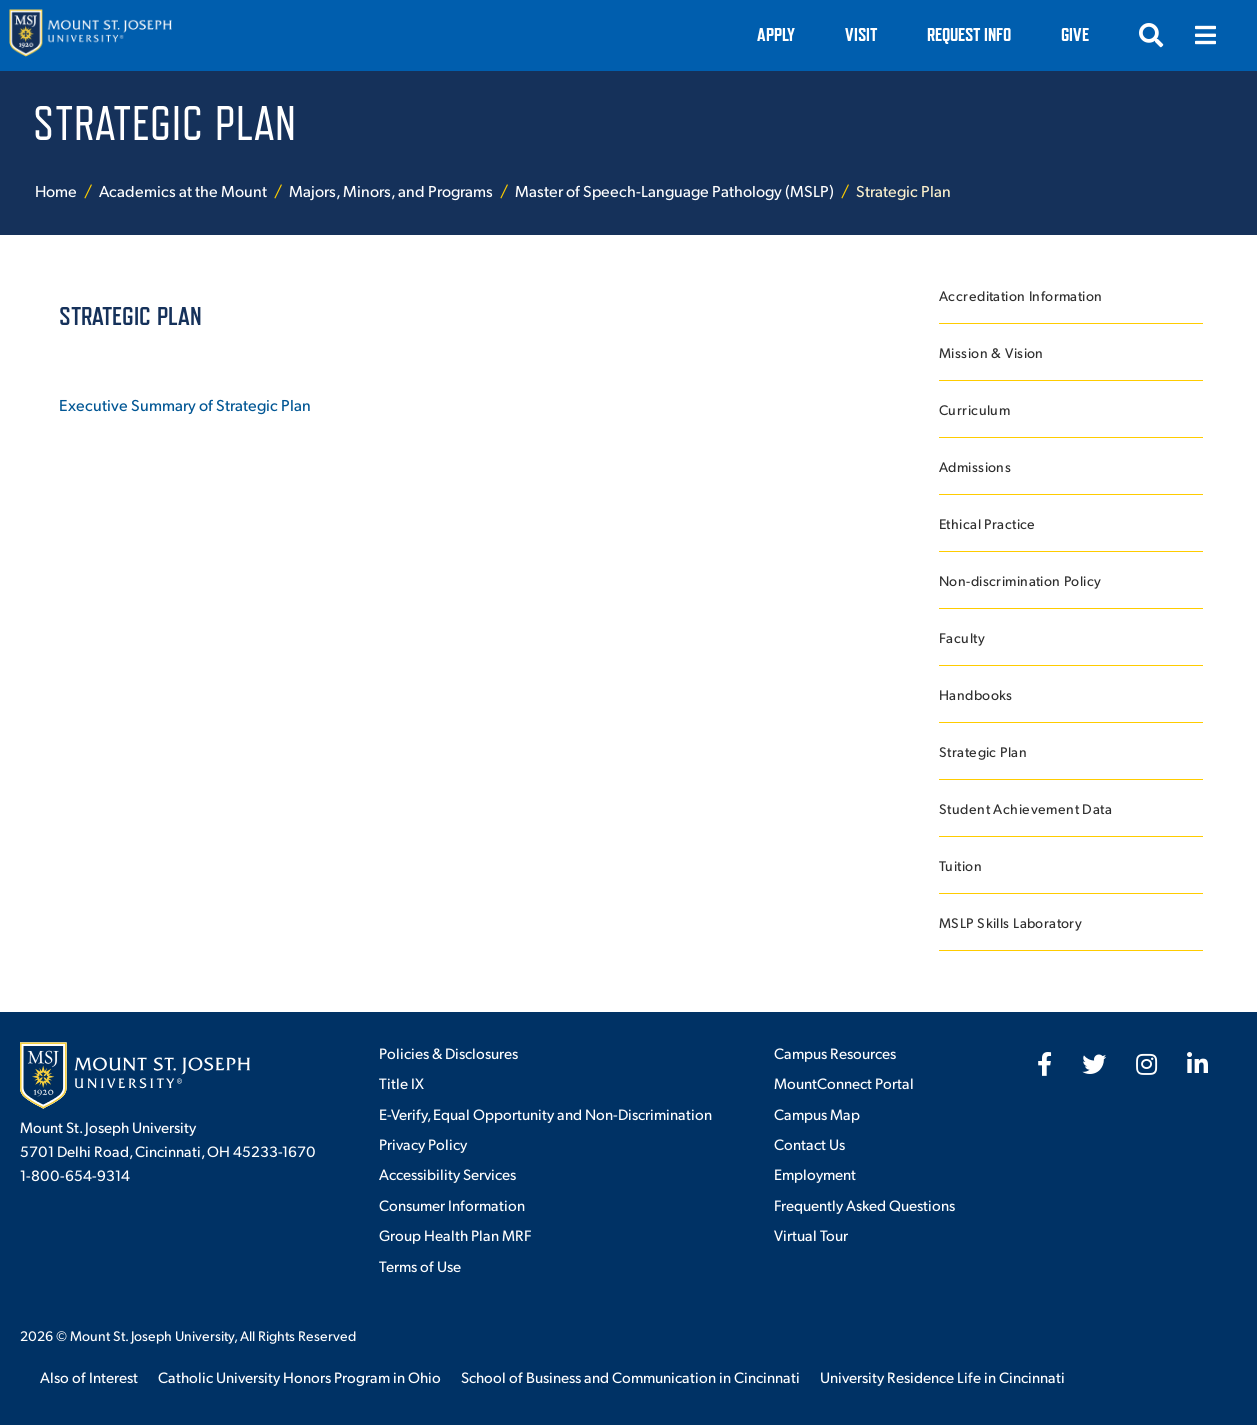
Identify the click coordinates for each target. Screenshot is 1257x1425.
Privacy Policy (423, 1143)
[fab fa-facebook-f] (1044, 1064)
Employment (815, 1173)
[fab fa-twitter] (1094, 1064)
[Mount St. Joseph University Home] (90, 35)
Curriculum (974, 409)
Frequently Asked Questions (864, 1204)
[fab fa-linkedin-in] (1197, 1064)
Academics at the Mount (183, 190)
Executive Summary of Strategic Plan (185, 404)
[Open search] (1151, 35)
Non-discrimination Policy (1020, 580)
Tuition (960, 865)
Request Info (969, 34)
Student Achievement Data (1025, 808)
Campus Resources (835, 1052)
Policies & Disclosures (448, 1052)
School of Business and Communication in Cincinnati (630, 1376)
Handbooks (976, 694)
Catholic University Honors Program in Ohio (299, 1376)
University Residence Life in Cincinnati (942, 1376)
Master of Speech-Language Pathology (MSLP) (674, 190)
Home (56, 190)
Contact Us (809, 1143)
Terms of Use (420, 1265)
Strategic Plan (983, 751)
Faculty (962, 637)
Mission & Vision (991, 352)
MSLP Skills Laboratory (1010, 922)
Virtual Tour (811, 1234)
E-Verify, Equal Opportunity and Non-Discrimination (545, 1113)
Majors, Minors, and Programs (391, 190)
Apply (776, 34)
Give (1075, 34)
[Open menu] (1205, 35)
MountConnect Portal (844, 1082)
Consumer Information (452, 1204)
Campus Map (817, 1113)
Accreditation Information (1021, 295)
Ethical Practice (987, 523)
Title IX (401, 1082)
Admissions (975, 466)
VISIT (861, 34)
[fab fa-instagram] (1146, 1064)
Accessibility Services (447, 1173)
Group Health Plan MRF (455, 1234)
